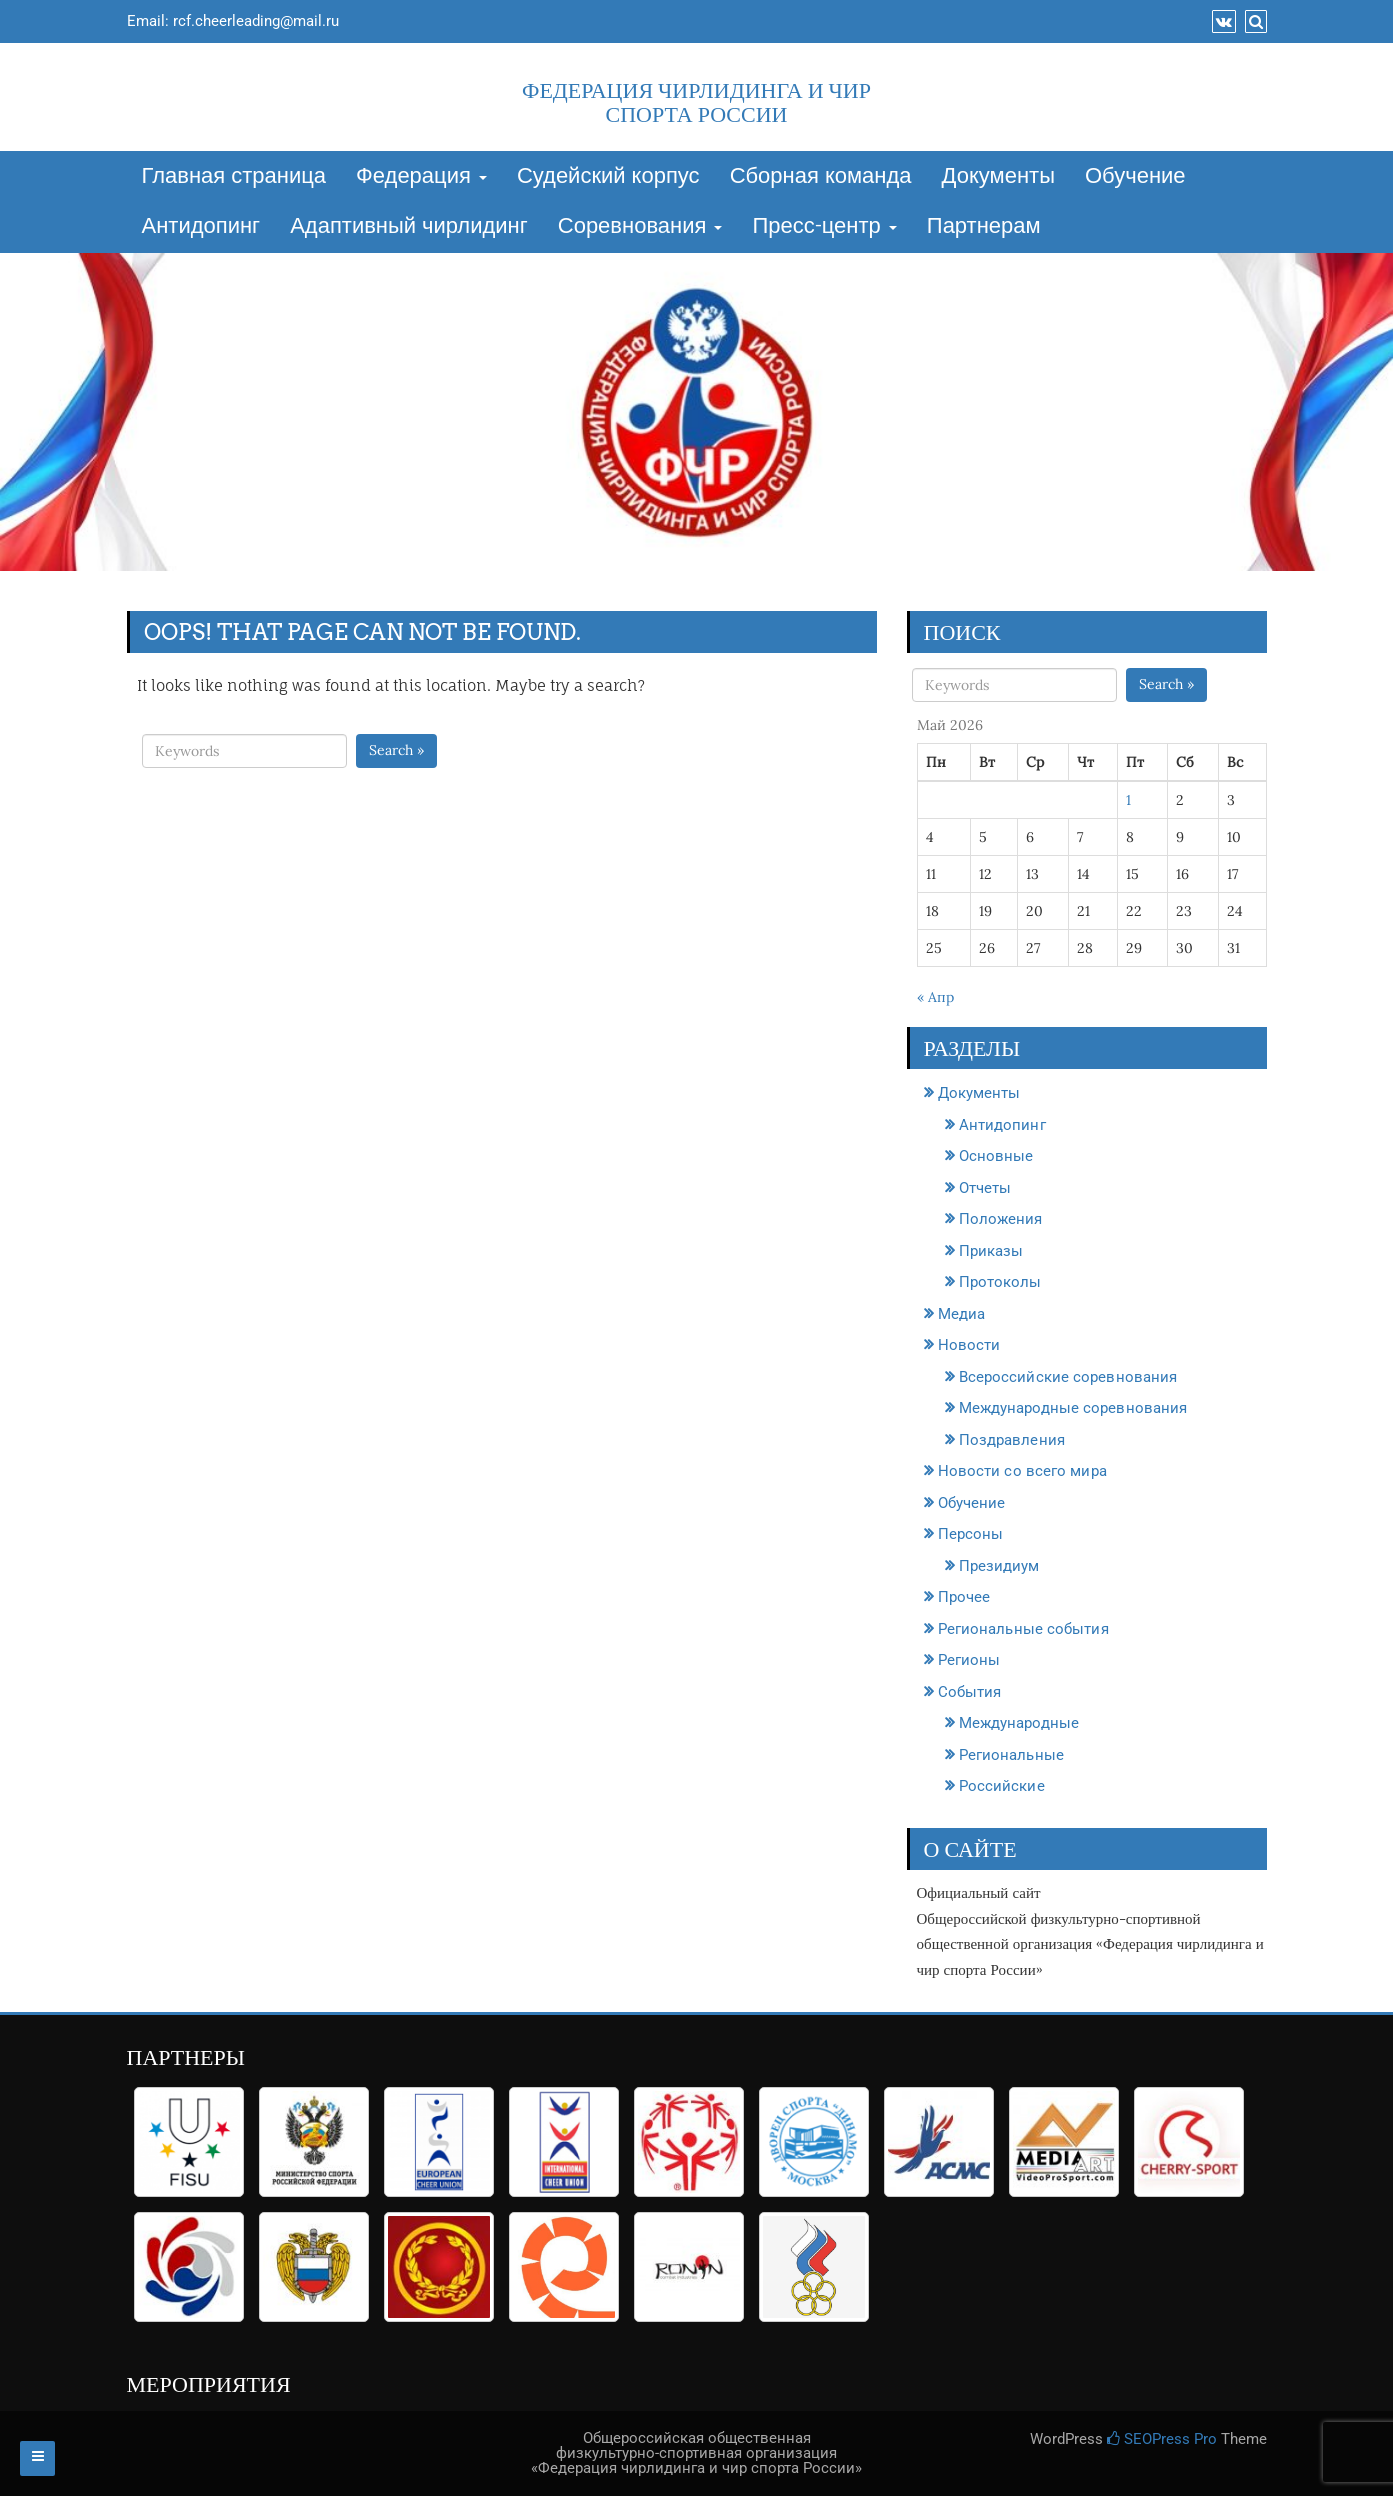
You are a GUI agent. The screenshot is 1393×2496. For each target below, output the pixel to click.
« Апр (935, 997)
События (970, 1692)
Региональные (1011, 1755)
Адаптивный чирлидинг (409, 227)
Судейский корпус (608, 177)
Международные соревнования (1073, 1408)
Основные (996, 1156)
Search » (396, 750)
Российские (1002, 1786)
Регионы (969, 1660)
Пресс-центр (824, 227)
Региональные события (1023, 1629)
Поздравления (1012, 1440)
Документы (998, 177)
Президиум (999, 1566)
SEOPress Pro (1162, 2439)
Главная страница (234, 177)
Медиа (962, 1314)
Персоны (971, 1534)
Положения (1001, 1219)
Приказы (991, 1251)
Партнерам (984, 227)
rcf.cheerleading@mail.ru (256, 21)
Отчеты (985, 1188)
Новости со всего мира (1022, 1471)
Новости (969, 1345)
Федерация (421, 177)
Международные (1019, 1723)
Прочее (964, 1597)
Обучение (1135, 177)
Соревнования (640, 227)
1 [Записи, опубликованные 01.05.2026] (1128, 800)
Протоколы (1000, 1282)
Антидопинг (201, 227)
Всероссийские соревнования (1068, 1377)
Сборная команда (821, 177)
